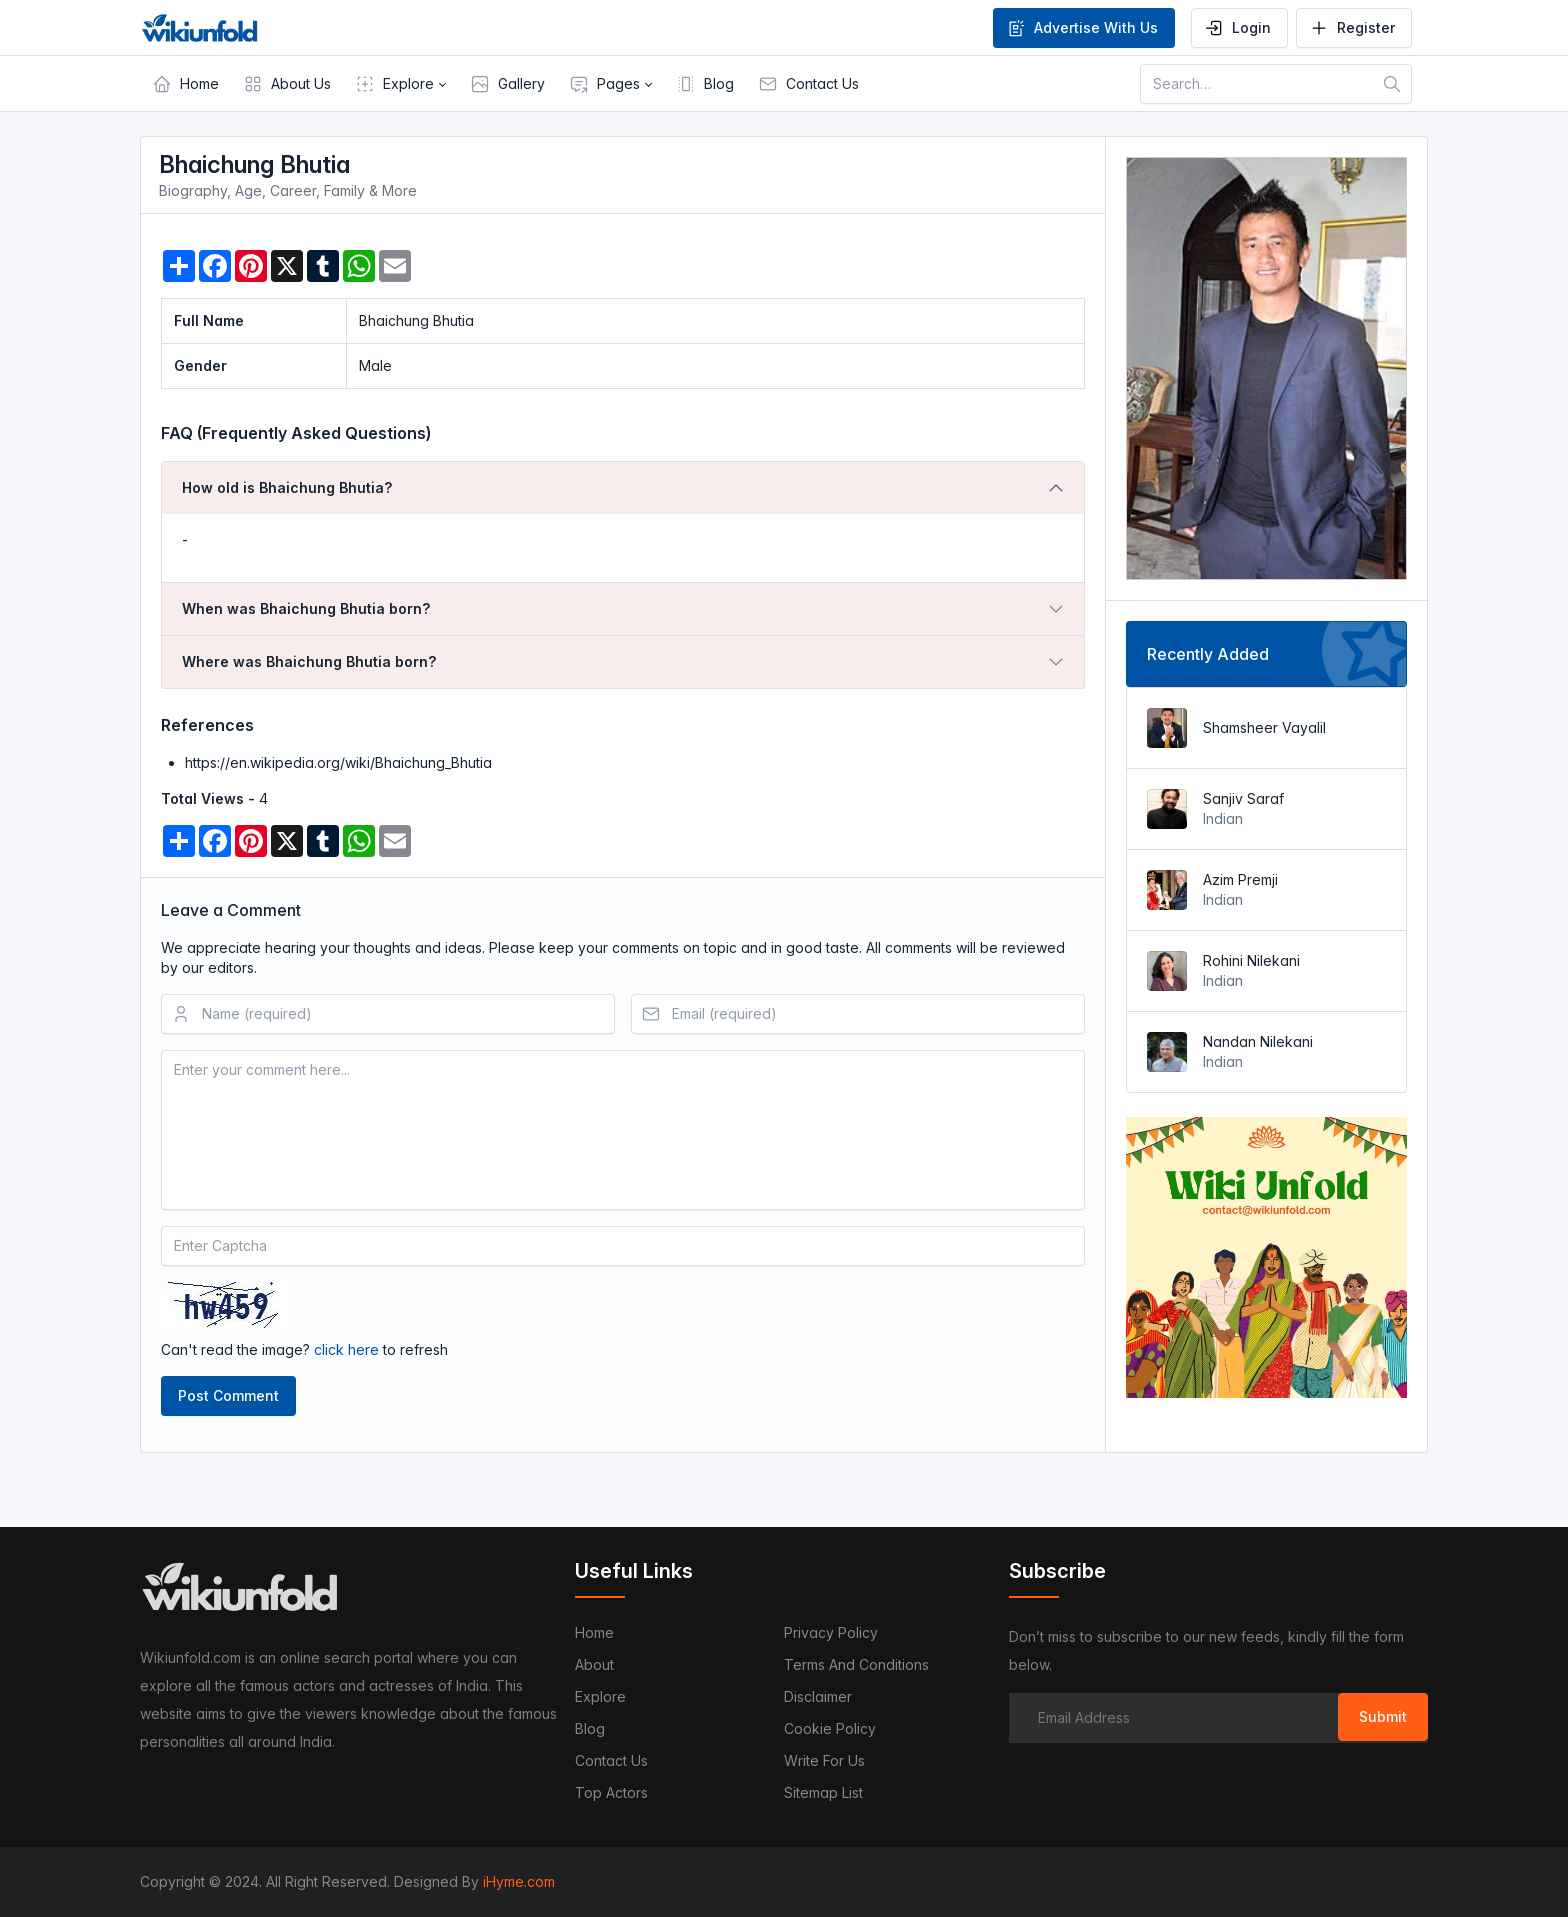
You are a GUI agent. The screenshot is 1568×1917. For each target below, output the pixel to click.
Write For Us (824, 1760)
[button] (400, 84)
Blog (590, 1728)
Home (594, 1632)
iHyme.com (519, 1881)
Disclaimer (818, 1696)
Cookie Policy (830, 1728)
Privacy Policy (831, 1632)
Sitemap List (823, 1792)
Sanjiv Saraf (1243, 798)
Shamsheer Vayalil (1264, 727)
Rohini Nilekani (1251, 960)
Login (1237, 28)
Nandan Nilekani (1258, 1041)
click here (346, 1349)
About (594, 1664)
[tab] (623, 488)
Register (1352, 28)
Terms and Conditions (856, 1664)
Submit (1383, 1716)
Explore (600, 1696)
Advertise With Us (1082, 28)
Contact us (611, 1760)
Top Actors (611, 1792)
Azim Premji (1240, 879)
